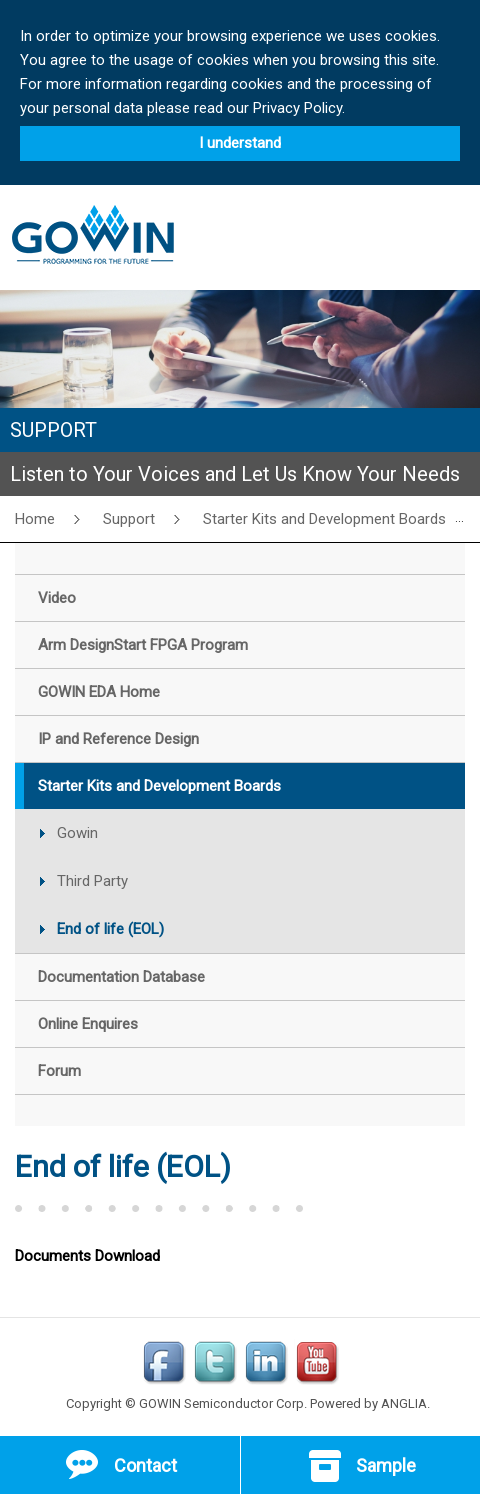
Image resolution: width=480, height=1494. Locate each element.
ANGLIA (404, 1403)
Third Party (92, 881)
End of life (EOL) (110, 929)
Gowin (77, 833)
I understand (240, 143)
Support (129, 519)
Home (35, 519)
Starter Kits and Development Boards (324, 519)
